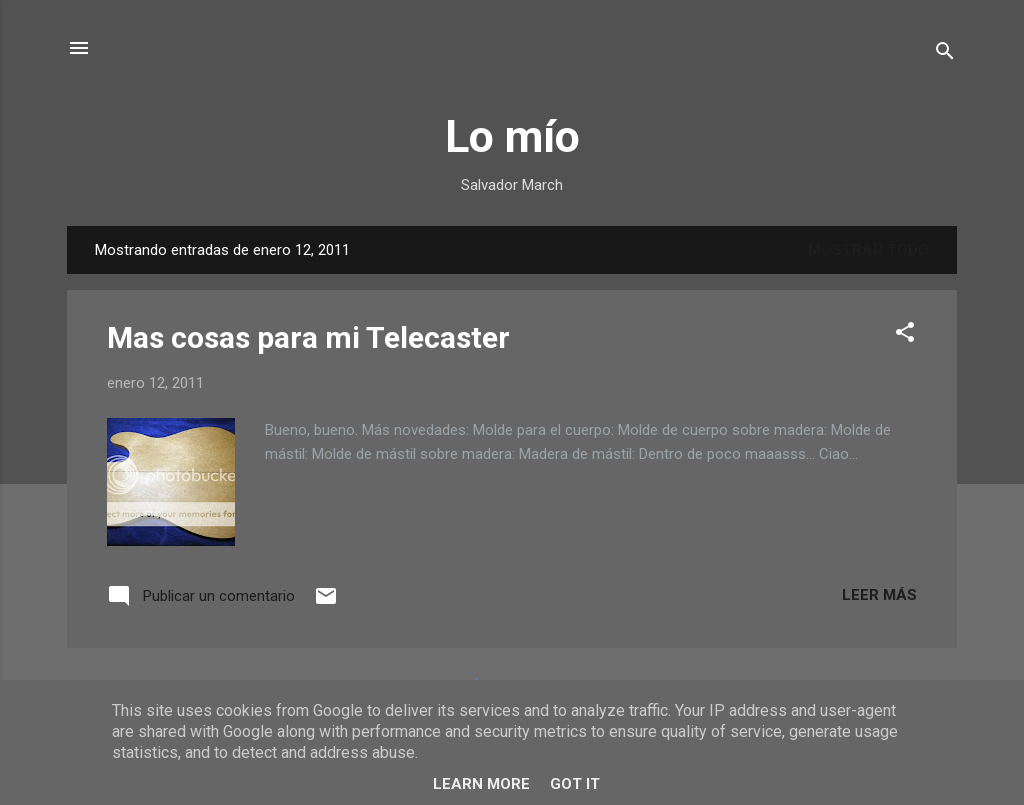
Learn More (481, 784)
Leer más (879, 595)
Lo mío (512, 136)
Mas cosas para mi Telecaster (308, 337)
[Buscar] (945, 54)
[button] (905, 335)
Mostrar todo (868, 250)
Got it (575, 784)
